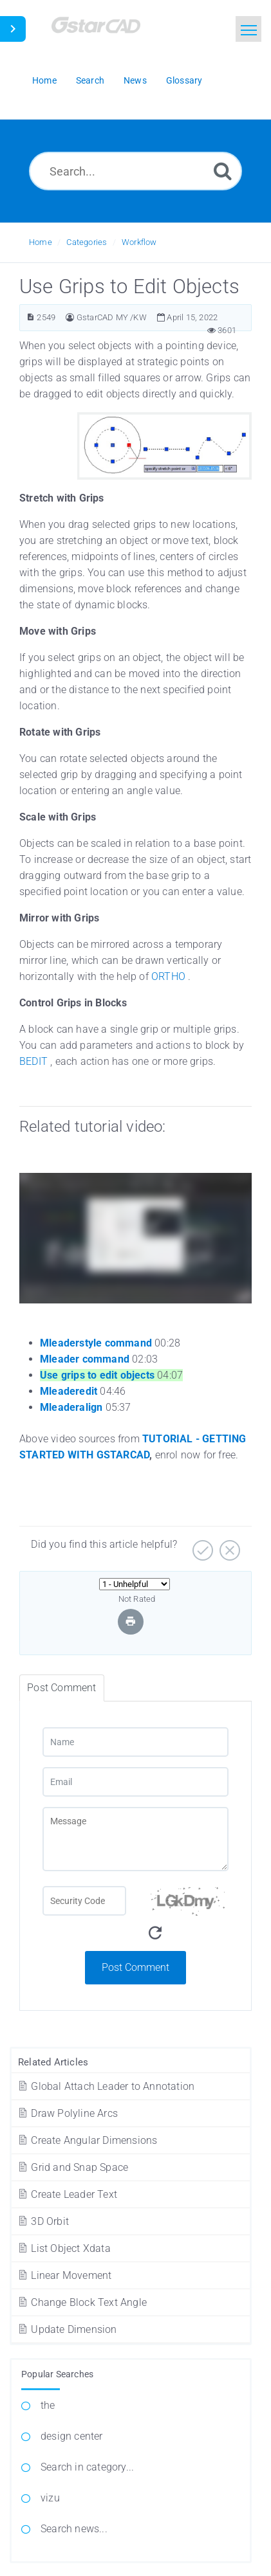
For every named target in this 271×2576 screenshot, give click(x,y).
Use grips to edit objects (97, 1375)
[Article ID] (30, 317)
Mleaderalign (71, 1407)
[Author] (70, 317)
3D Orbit (43, 2221)
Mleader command (84, 1359)
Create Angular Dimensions (87, 2140)
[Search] (223, 171)
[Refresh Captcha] (155, 1933)
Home (40, 242)
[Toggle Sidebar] (13, 29)
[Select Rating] (134, 1584)
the (48, 2405)
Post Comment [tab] (61, 1688)
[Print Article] (130, 1621)
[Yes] (201, 1545)
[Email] (135, 1782)
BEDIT (33, 1061)
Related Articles (53, 2062)
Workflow (139, 242)
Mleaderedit (68, 1391)
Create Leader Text (67, 2194)
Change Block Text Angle (82, 2302)
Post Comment (135, 1967)
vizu (50, 2498)
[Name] (135, 1742)
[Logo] (112, 30)
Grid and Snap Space (72, 2167)
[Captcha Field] (84, 1901)
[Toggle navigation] (248, 29)
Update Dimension (67, 2329)
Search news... (74, 2529)
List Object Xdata (64, 2248)
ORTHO (168, 976)
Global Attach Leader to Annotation (105, 2086)
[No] (228, 1545)
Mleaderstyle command (96, 1343)
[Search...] (135, 171)
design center (72, 2436)
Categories (86, 242)
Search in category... (87, 2467)
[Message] (135, 1839)
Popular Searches (57, 2374)
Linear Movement (64, 2275)
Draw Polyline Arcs (67, 2113)
